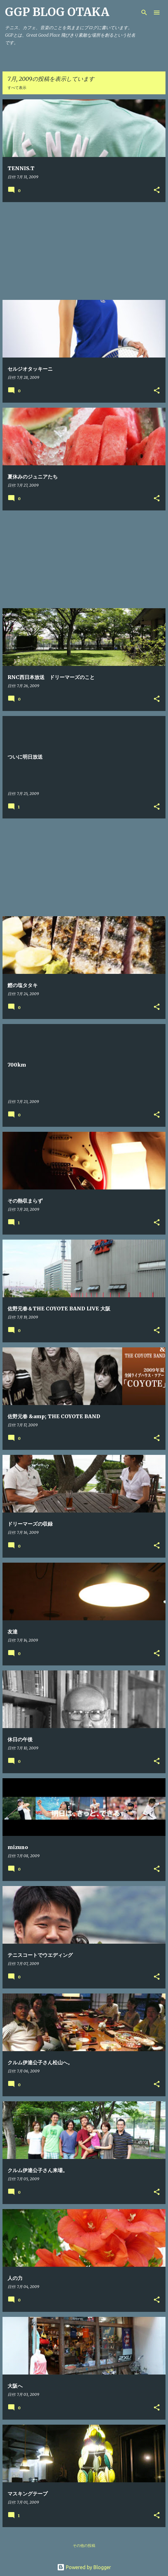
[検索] (144, 12)
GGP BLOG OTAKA (57, 12)
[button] (156, 190)
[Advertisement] (84, 251)
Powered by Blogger (84, 2567)
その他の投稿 (84, 2545)
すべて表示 (17, 88)
